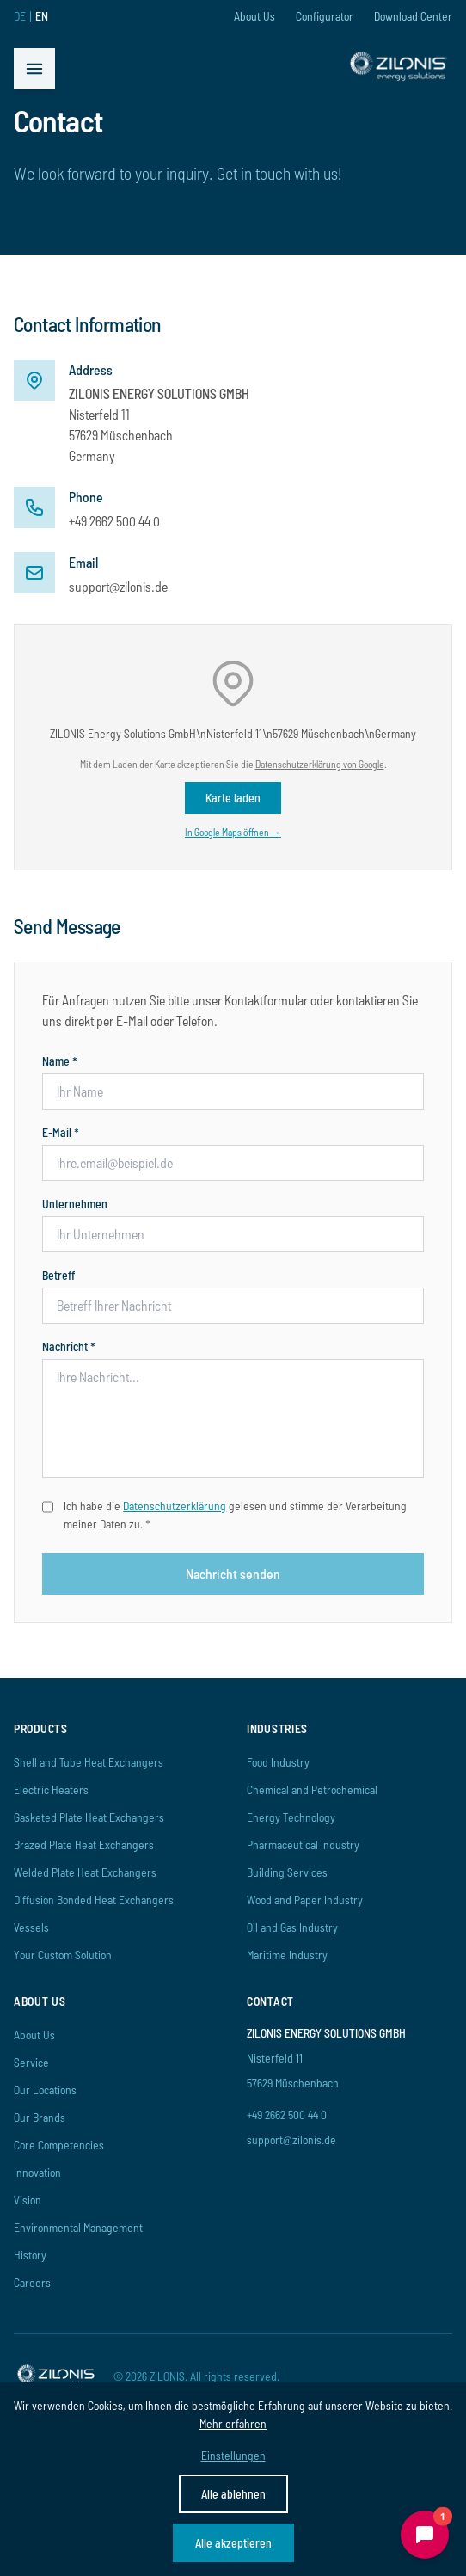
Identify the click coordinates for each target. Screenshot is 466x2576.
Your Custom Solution (63, 1954)
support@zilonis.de (118, 586)
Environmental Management (78, 2227)
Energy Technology (291, 1817)
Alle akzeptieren (233, 2543)
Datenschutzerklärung (174, 1505)
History (30, 2254)
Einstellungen (233, 2455)
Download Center (413, 16)
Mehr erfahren (233, 2423)
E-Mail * (60, 1132)
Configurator (324, 16)
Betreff (58, 1275)
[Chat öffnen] (425, 2535)
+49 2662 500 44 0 (114, 521)
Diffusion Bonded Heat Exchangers (94, 1899)
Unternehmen (74, 1203)
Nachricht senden (233, 1573)
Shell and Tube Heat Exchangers (88, 1762)
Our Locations (45, 2089)
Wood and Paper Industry (305, 1899)
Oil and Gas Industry (292, 1927)
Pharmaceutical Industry (303, 1844)
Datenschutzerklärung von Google (319, 764)
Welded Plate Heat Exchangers (85, 1872)
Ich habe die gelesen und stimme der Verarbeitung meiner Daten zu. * (235, 1514)
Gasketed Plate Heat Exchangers (89, 1817)
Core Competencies (59, 2144)
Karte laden (233, 797)
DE (20, 16)
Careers (32, 2282)
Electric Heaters (51, 1789)
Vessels (31, 1927)
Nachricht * (68, 1346)
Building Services (287, 1872)
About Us (254, 16)
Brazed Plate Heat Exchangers (84, 1844)
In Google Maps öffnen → (233, 832)
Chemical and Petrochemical (312, 1789)
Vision (27, 2199)
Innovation (37, 2172)
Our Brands (39, 2117)
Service (31, 2062)
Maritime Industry (287, 1954)
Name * (59, 1061)
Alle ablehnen (233, 2494)
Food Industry (278, 1762)
